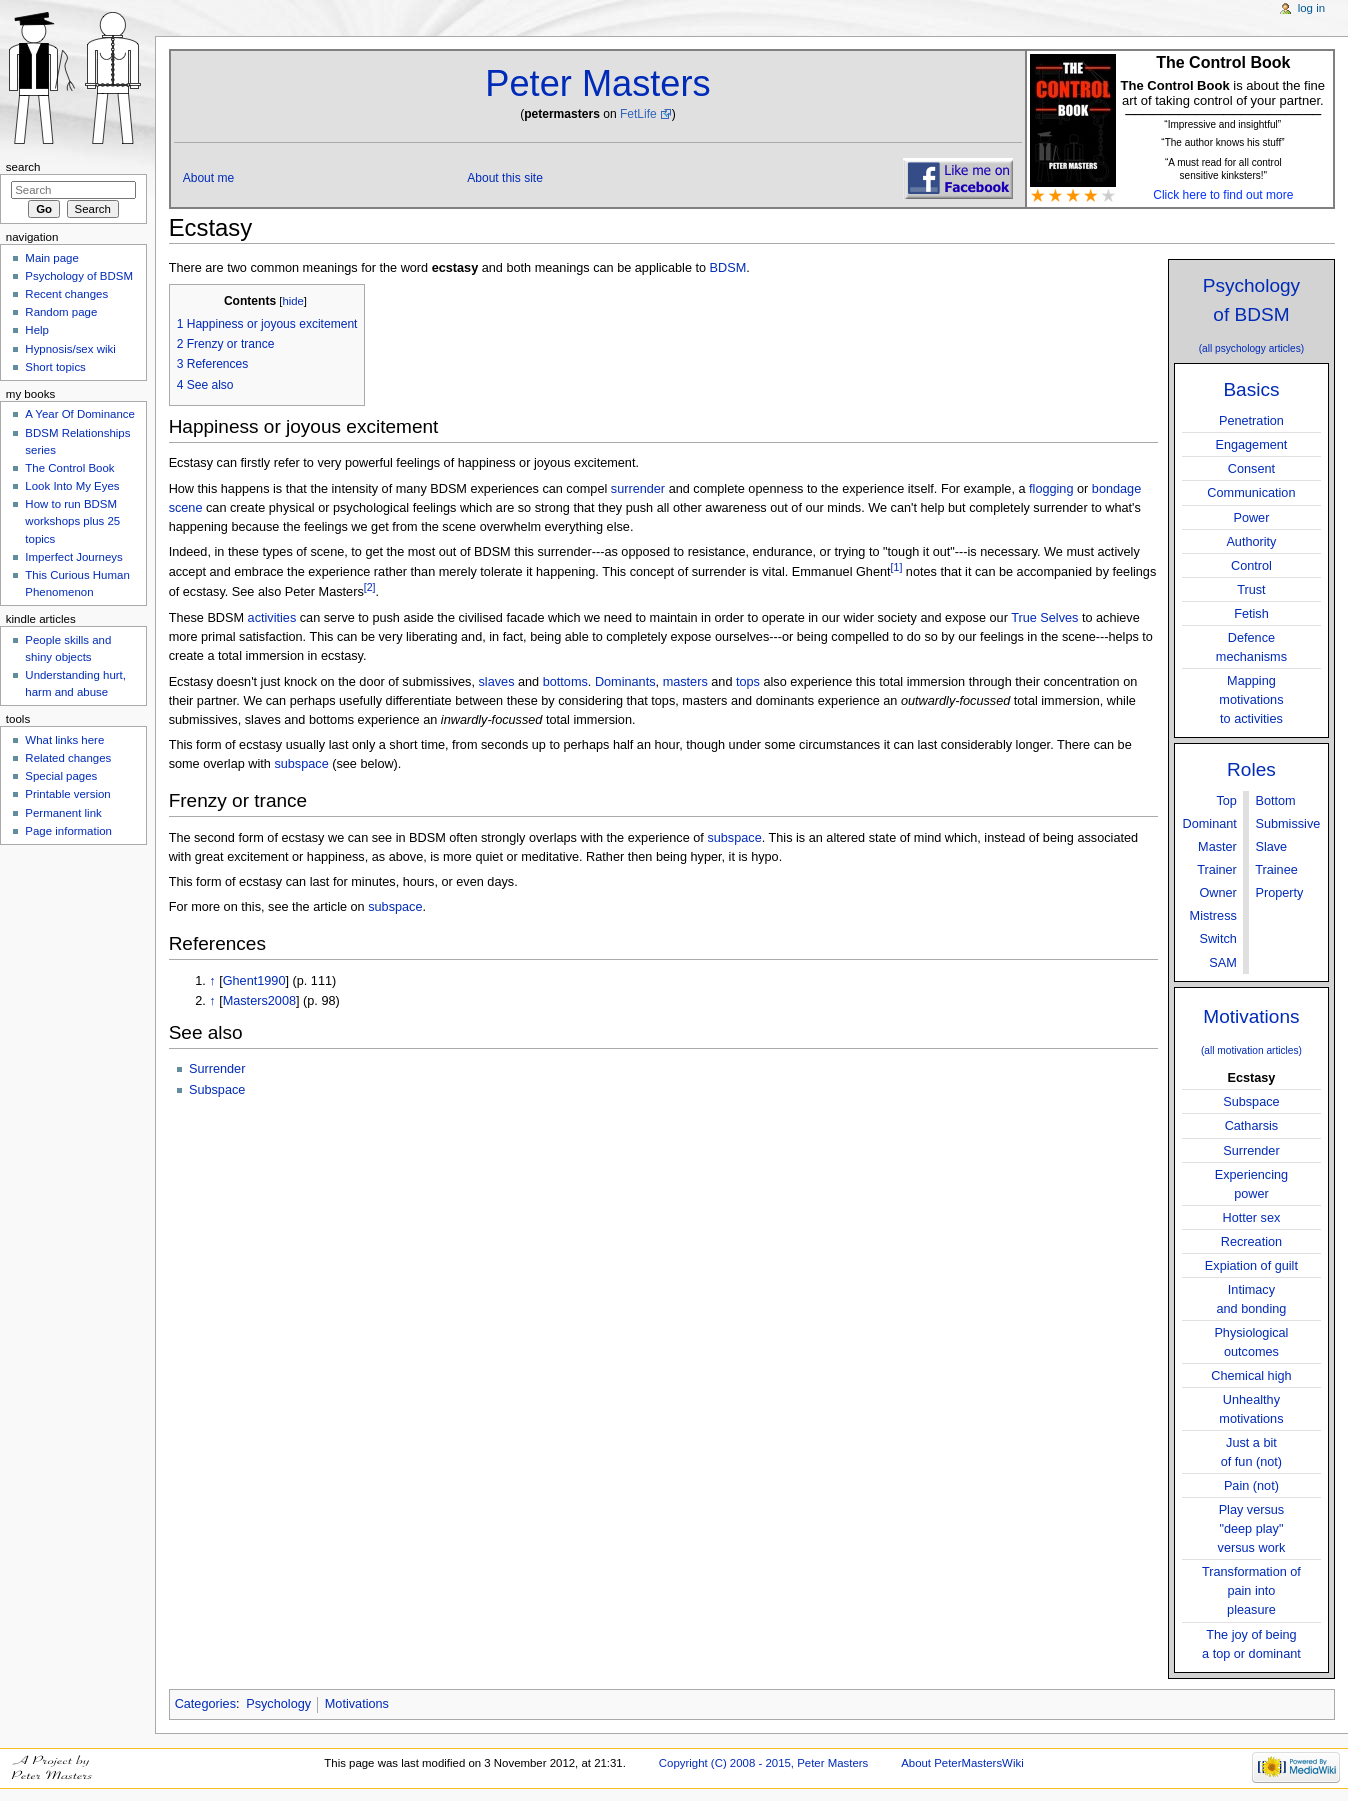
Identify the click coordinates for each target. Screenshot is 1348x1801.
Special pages (61, 776)
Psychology (278, 1704)
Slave (1271, 847)
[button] (1222, 141)
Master (1217, 847)
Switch (1217, 939)
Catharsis (1252, 1126)
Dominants (625, 682)
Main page (52, 258)
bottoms (565, 682)
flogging (1051, 489)
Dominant (1210, 824)
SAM (1223, 963)
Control (1251, 566)
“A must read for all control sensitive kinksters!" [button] (1223, 169)
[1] (897, 567)
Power (1251, 518)
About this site (505, 178)
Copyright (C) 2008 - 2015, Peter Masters (764, 1763)
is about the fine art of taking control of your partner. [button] (1223, 91)
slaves (497, 682)
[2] (370, 587)
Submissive (1287, 824)
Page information (68, 831)
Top (1226, 801)
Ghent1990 (254, 981)
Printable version (67, 794)
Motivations (1251, 1016)
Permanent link (63, 813)
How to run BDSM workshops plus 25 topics (72, 521)
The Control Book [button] (1223, 62)
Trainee (1276, 870)
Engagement (1251, 445)
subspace (301, 764)
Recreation (1251, 1242)
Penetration (1251, 421)
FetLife (638, 114)
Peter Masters (597, 83)
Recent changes (66, 294)
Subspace (1251, 1102)
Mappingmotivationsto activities (1251, 700)
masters (685, 682)
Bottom (1275, 801)
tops (748, 682)
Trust (1251, 590)
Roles (1251, 769)
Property (1279, 893)
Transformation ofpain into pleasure (1251, 1591)
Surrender (1251, 1151)
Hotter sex (1252, 1218)
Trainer (1217, 870)
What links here (64, 740)
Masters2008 (259, 1001)
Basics (1251, 389)
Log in (1311, 8)
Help (37, 330)
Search (23, 167)
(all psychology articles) (1252, 348)
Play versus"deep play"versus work (1252, 1529)
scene (186, 508)
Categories (205, 1704)
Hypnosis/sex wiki (70, 349)
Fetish (1251, 614)
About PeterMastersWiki (962, 1763)
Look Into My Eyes (72, 486)
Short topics (55, 367)
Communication (1251, 493)
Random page (61, 312)
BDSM (728, 268)
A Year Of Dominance (80, 414)
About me (209, 178)
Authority (1251, 542)
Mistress (1213, 916)
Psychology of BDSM (79, 276)
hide (292, 301)
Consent (1251, 469)
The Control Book (69, 468)
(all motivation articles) (1251, 1050)
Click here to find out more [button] (1223, 195)
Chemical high (1251, 1376)
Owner (1217, 893)
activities (272, 618)
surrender (638, 489)
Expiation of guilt (1251, 1266)
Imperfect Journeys (73, 557)
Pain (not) (1251, 1486)
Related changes (68, 758)
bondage (1116, 489)
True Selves (1044, 618)
